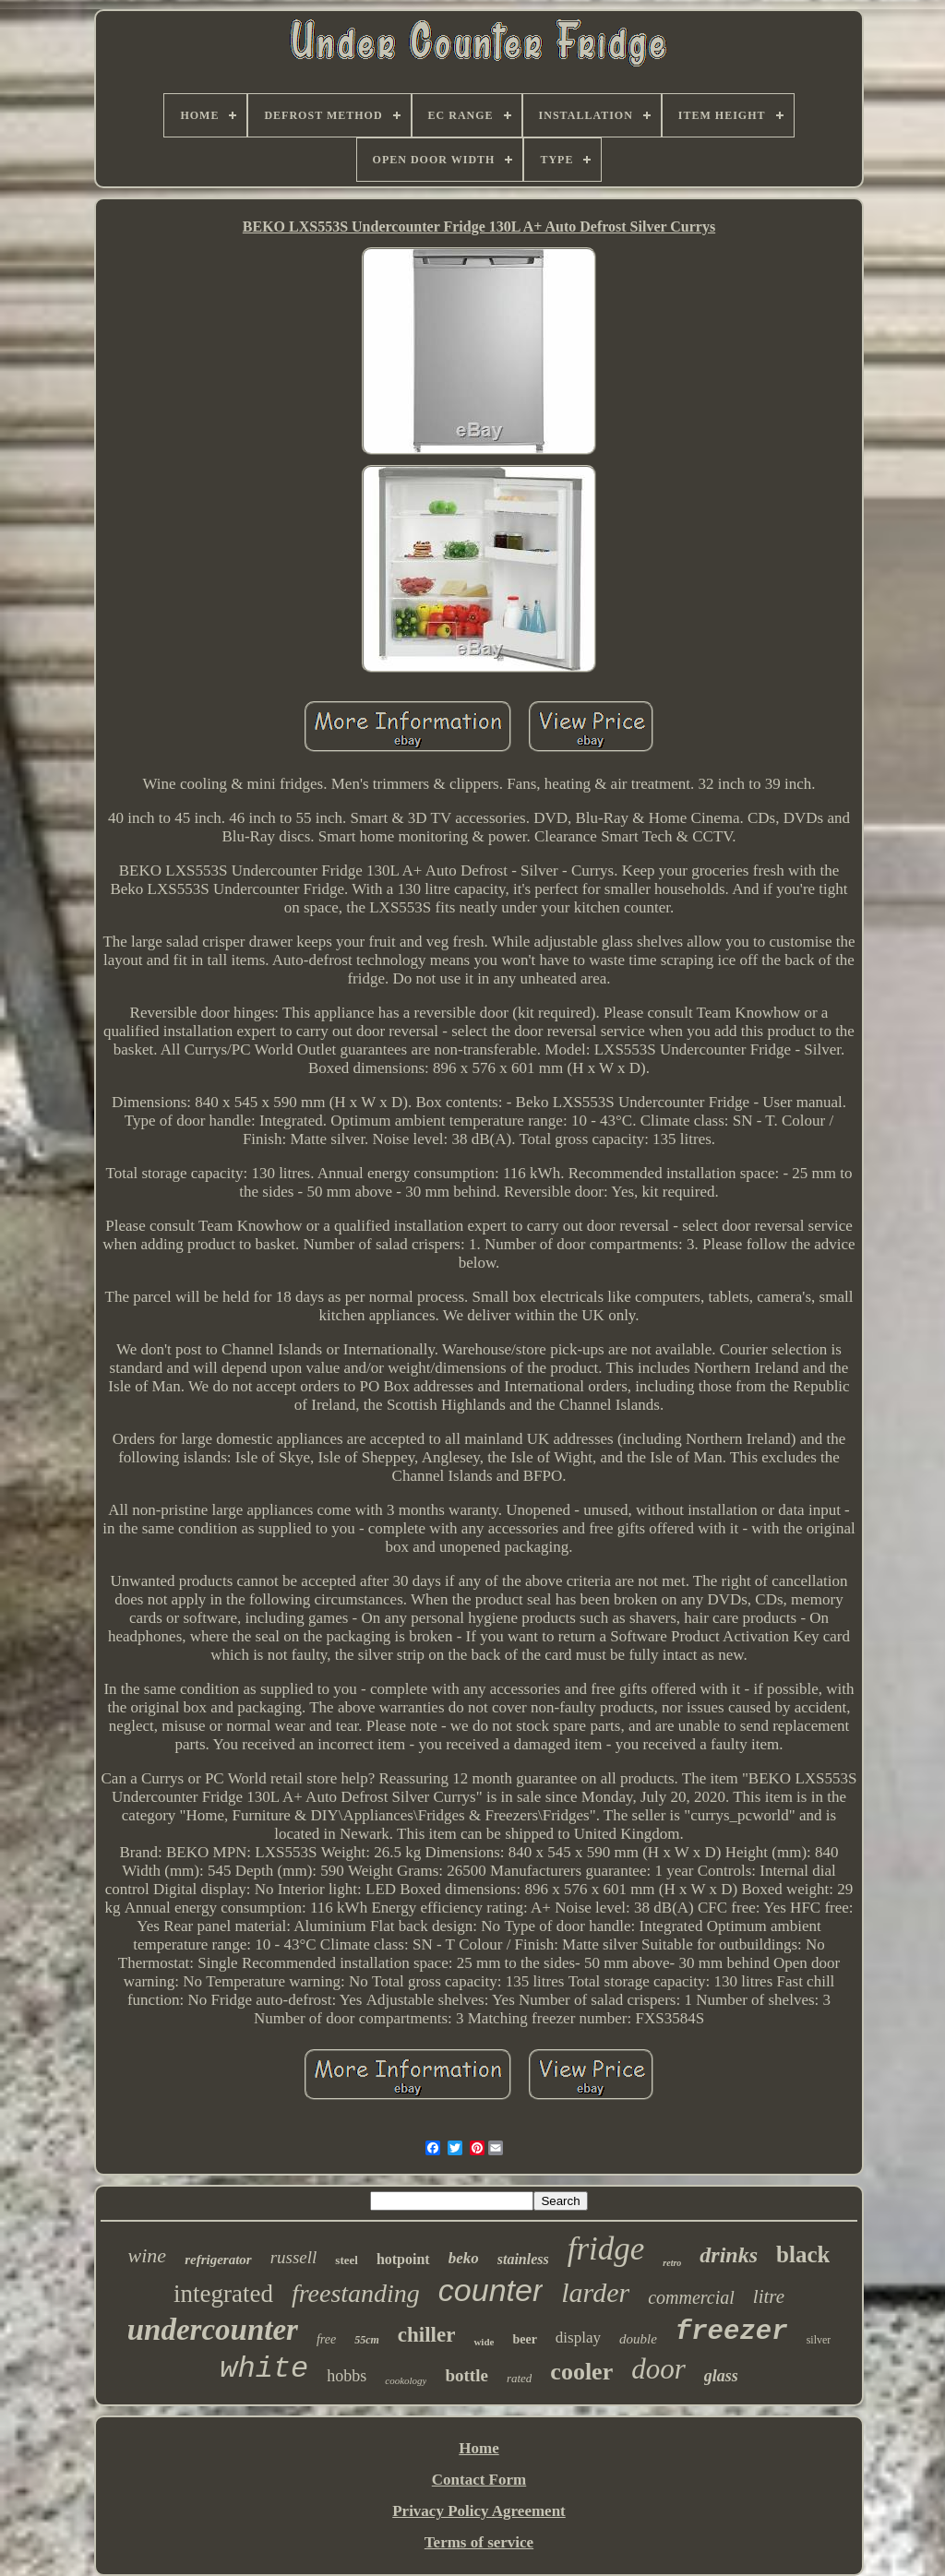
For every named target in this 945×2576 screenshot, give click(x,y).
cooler (581, 2371)
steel (346, 2260)
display (578, 2337)
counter (490, 2290)
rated (519, 2378)
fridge (606, 2249)
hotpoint (403, 2259)
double (638, 2339)
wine (147, 2255)
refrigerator (218, 2259)
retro (672, 2263)
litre (768, 2296)
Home (478, 2448)
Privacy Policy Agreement (479, 2511)
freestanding (356, 2293)
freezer (732, 2332)
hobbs (346, 2376)
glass (721, 2376)
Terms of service (479, 2542)
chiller (427, 2334)
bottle (466, 2375)
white (264, 2369)
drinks (729, 2255)
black (803, 2254)
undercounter (212, 2329)
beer (524, 2339)
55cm (366, 2339)
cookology (405, 2380)
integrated (223, 2294)
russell (293, 2257)
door (658, 2369)
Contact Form (479, 2479)
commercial (691, 2297)
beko (464, 2258)
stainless (523, 2259)
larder (595, 2292)
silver (819, 2339)
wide (483, 2341)
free (326, 2339)
